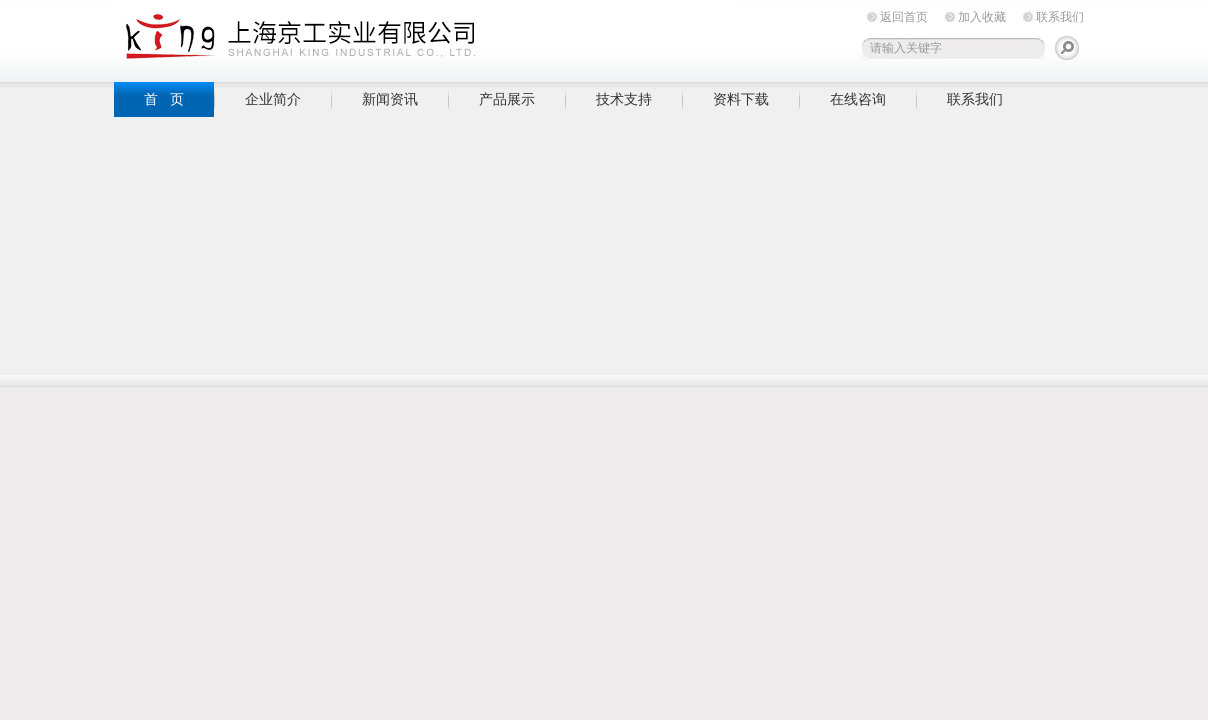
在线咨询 (858, 99)
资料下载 (741, 99)
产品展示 (507, 99)
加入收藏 (982, 17)
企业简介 (273, 99)
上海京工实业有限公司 (424, 37)
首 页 (164, 99)
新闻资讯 (390, 99)
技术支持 (624, 99)
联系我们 (1060, 17)
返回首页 (904, 17)
